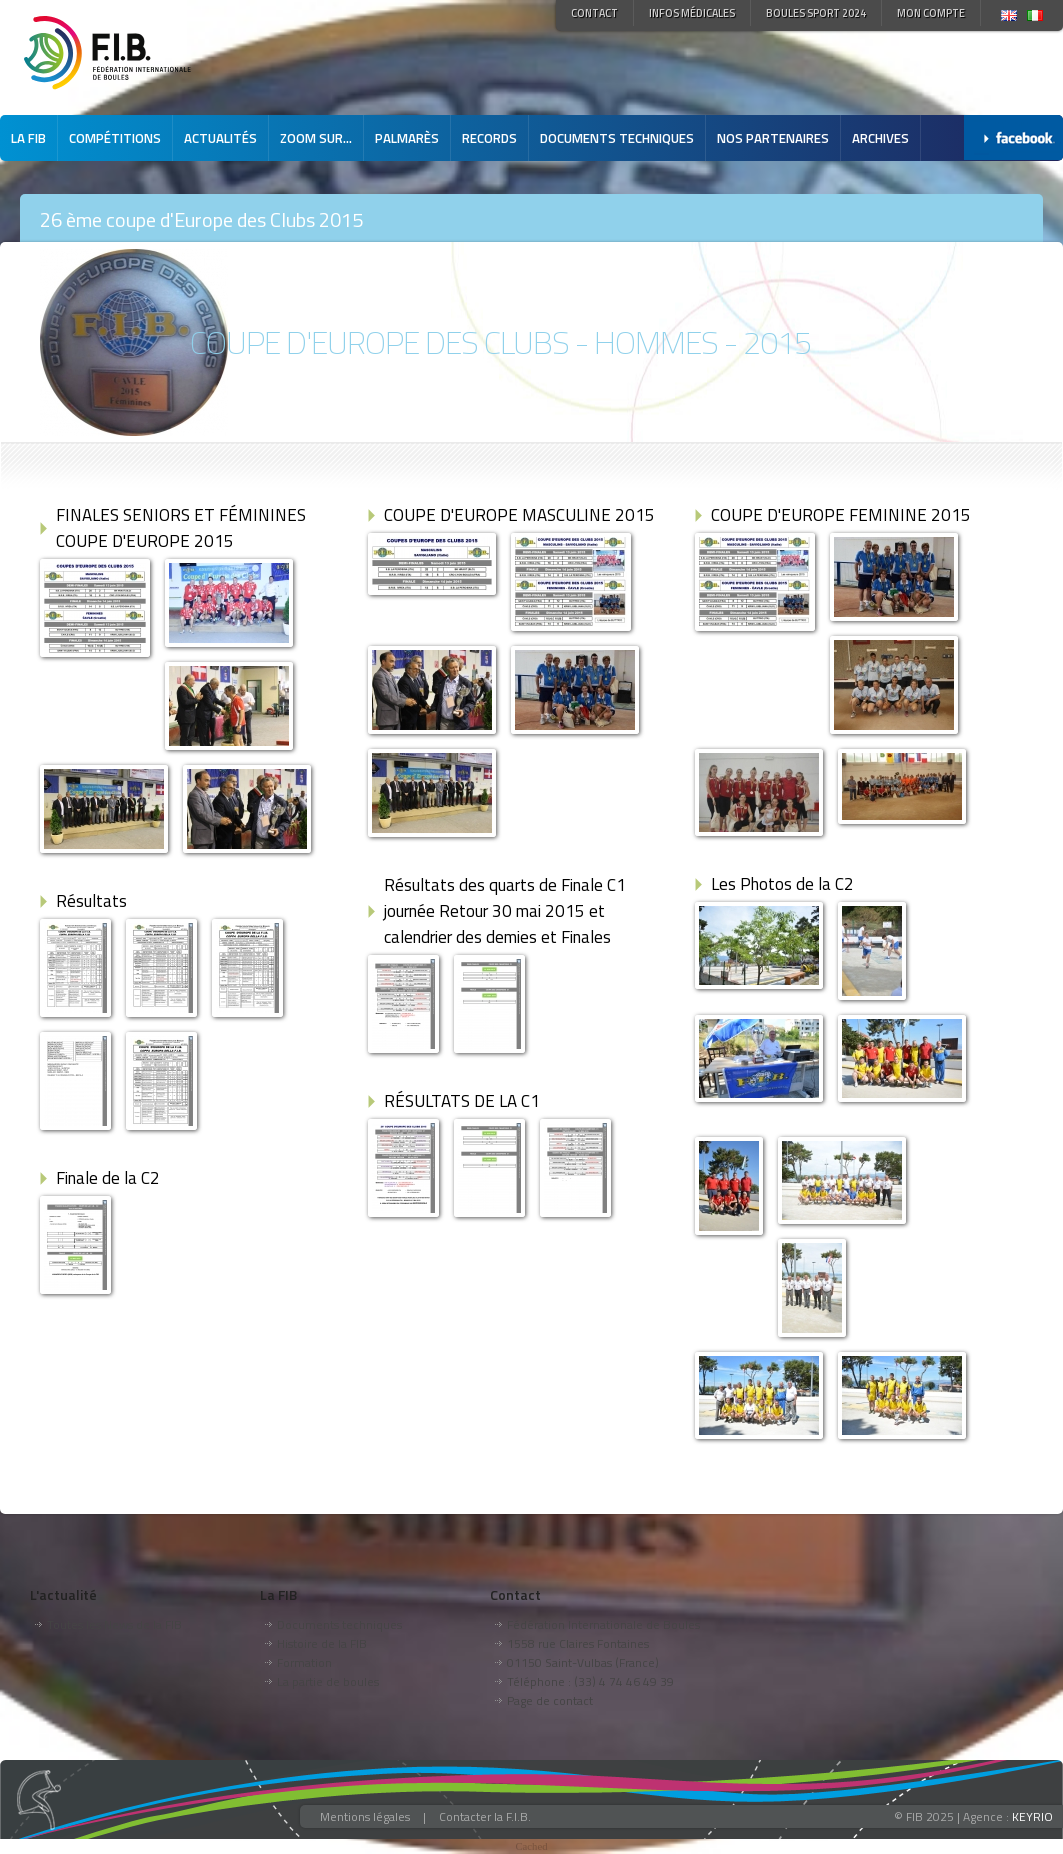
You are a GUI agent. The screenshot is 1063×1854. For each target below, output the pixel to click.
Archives (880, 138)
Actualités (220, 138)
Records (489, 138)
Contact (594, 13)
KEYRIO (1032, 1816)
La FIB (28, 138)
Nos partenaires (773, 138)
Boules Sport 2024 (816, 13)
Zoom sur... (316, 138)
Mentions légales (365, 1816)
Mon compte (931, 13)
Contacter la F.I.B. (485, 1816)
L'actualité (63, 1594)
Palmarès (407, 138)
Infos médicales (692, 13)
